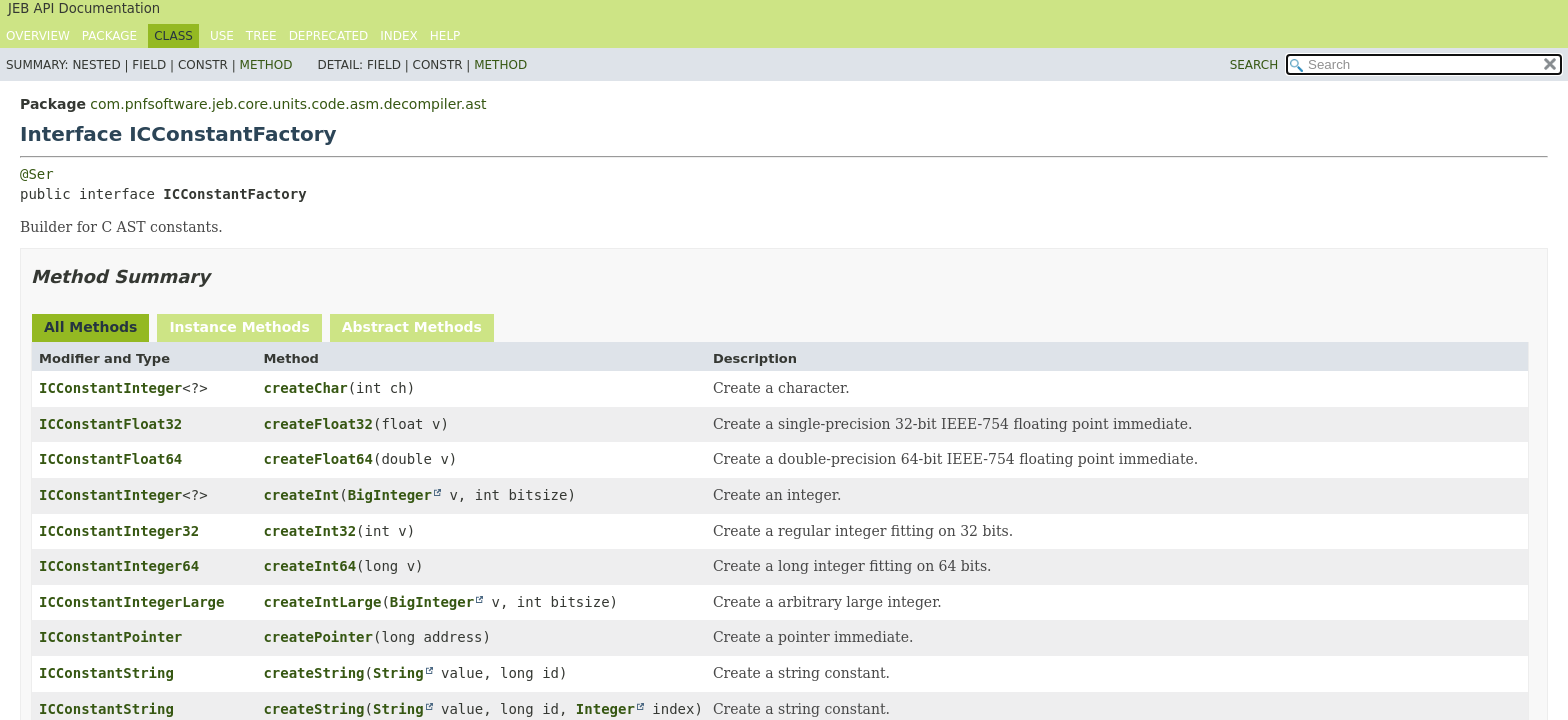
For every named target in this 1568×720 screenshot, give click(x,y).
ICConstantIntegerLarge (131, 602)
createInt (301, 495)
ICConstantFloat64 (110, 459)
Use (222, 36)
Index (399, 36)
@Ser (37, 174)
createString (313, 673)
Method (266, 65)
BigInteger (390, 495)
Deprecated (329, 36)
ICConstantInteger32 (119, 531)
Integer (605, 709)
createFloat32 (318, 424)
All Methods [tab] (90, 327)
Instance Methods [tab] (239, 327)
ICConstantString (106, 673)
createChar (305, 388)
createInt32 (309, 531)
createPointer (318, 637)
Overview (38, 36)
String (398, 673)
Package (109, 36)
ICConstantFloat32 (110, 424)
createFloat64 (318, 459)
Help (445, 36)
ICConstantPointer (110, 637)
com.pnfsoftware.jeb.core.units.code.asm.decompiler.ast (288, 104)
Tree (261, 36)
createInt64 (309, 566)
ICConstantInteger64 (119, 566)
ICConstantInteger (110, 388)
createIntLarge (322, 602)
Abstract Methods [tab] (412, 327)
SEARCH (1254, 65)
